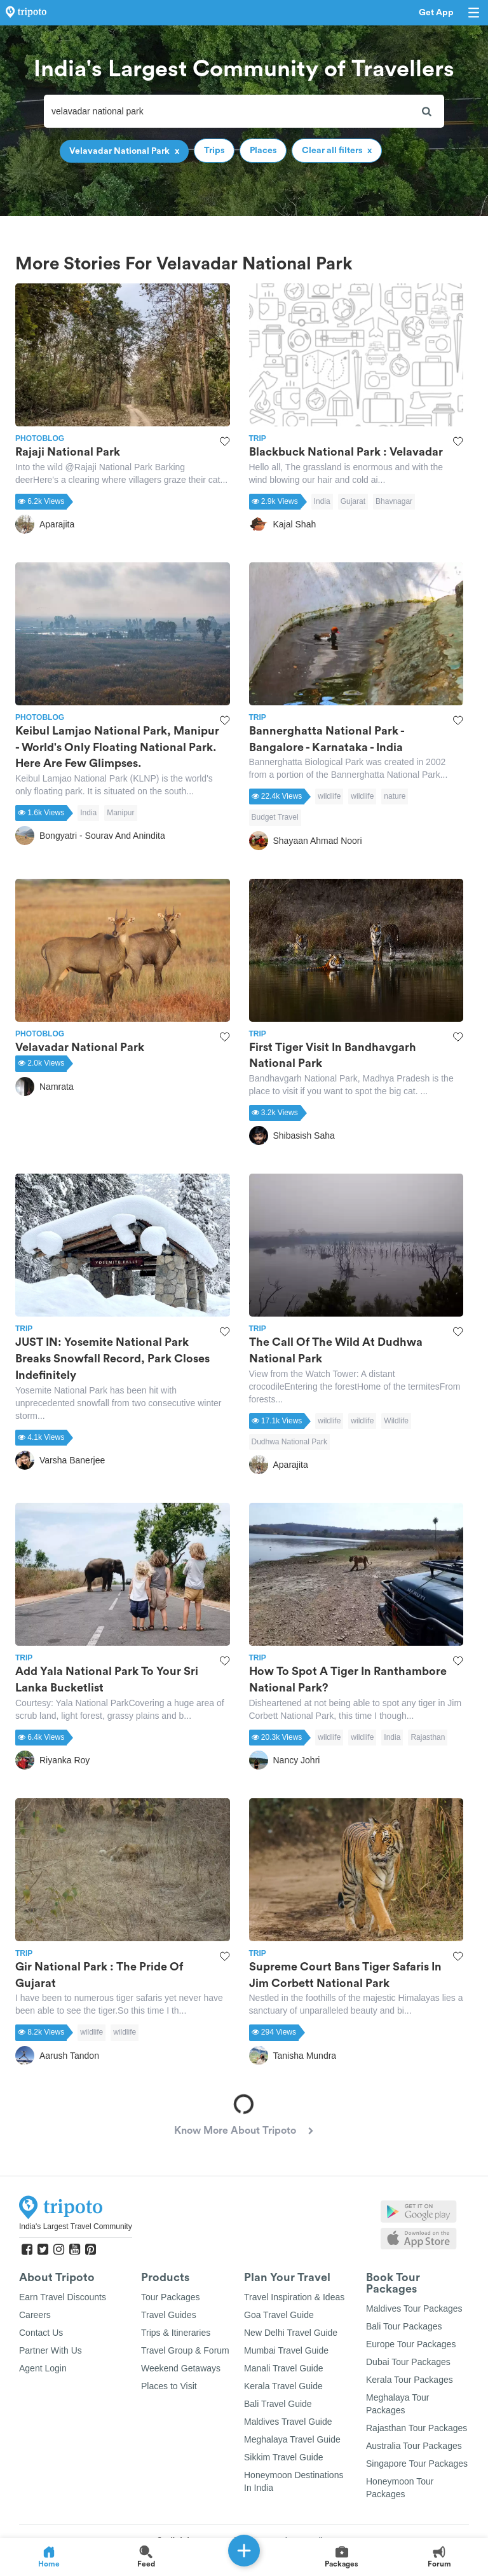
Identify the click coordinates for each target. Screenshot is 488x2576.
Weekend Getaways (180, 2368)
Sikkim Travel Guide (283, 2457)
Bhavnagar (394, 501)
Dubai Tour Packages (408, 2362)
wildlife (329, 796)
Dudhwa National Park (289, 1441)
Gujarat (353, 501)
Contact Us (41, 2333)
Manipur (120, 812)
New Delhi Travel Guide (290, 2333)
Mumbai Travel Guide (286, 2350)
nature (394, 796)
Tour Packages (170, 2297)
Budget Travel (275, 817)
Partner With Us (50, 2350)
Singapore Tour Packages (417, 2463)
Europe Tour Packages (411, 2344)
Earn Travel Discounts (62, 2297)
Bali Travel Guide (278, 2404)
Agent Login (43, 2368)
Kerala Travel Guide (283, 2386)
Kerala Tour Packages (409, 2380)
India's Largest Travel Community (75, 2226)
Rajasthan (427, 1737)
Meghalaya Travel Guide (292, 2439)
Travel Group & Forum (185, 2350)
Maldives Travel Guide (288, 2422)
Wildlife (396, 1420)
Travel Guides (168, 2315)
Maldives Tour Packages (414, 2308)
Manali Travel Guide (283, 2368)
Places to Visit (169, 2386)
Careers (35, 2315)
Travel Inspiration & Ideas (294, 2297)
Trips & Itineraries (175, 2333)
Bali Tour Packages (404, 2326)
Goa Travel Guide (279, 2315)
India (322, 501)
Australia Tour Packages (414, 2446)
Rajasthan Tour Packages (416, 2428)
